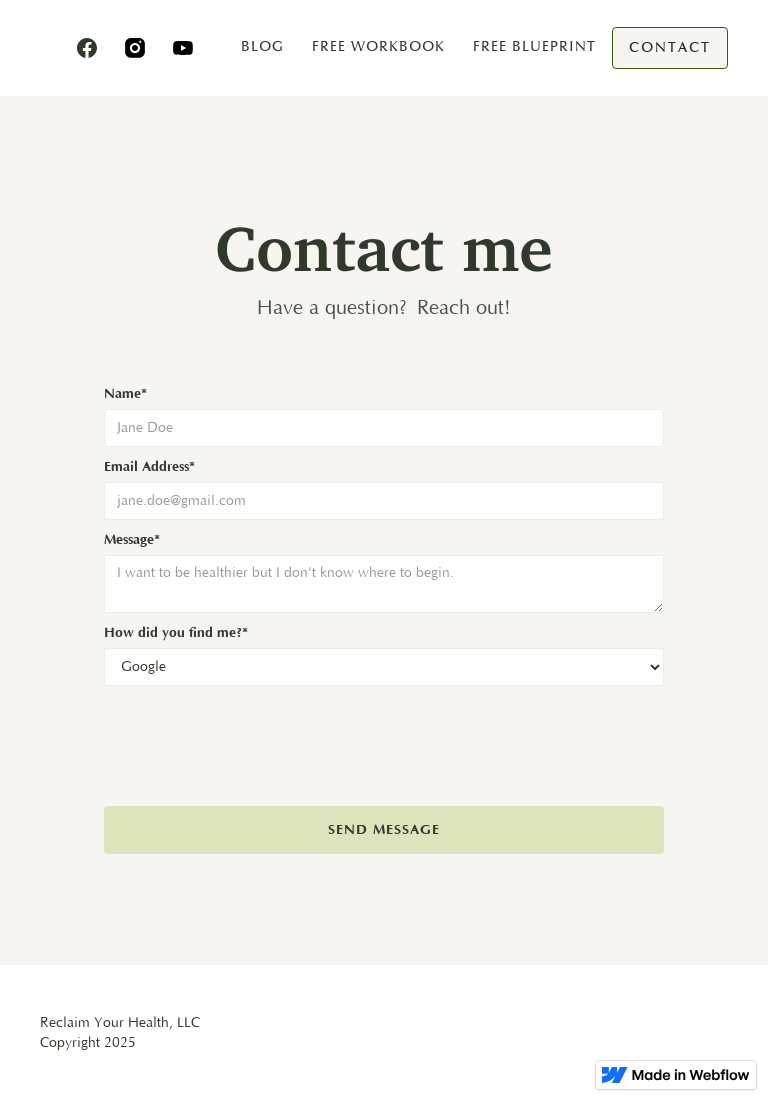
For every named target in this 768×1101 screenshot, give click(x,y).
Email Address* (149, 467)
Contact (670, 47)
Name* (125, 394)
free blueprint (534, 46)
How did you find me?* (176, 633)
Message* (132, 540)
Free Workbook (378, 46)
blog (262, 46)
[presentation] (256, 735)
